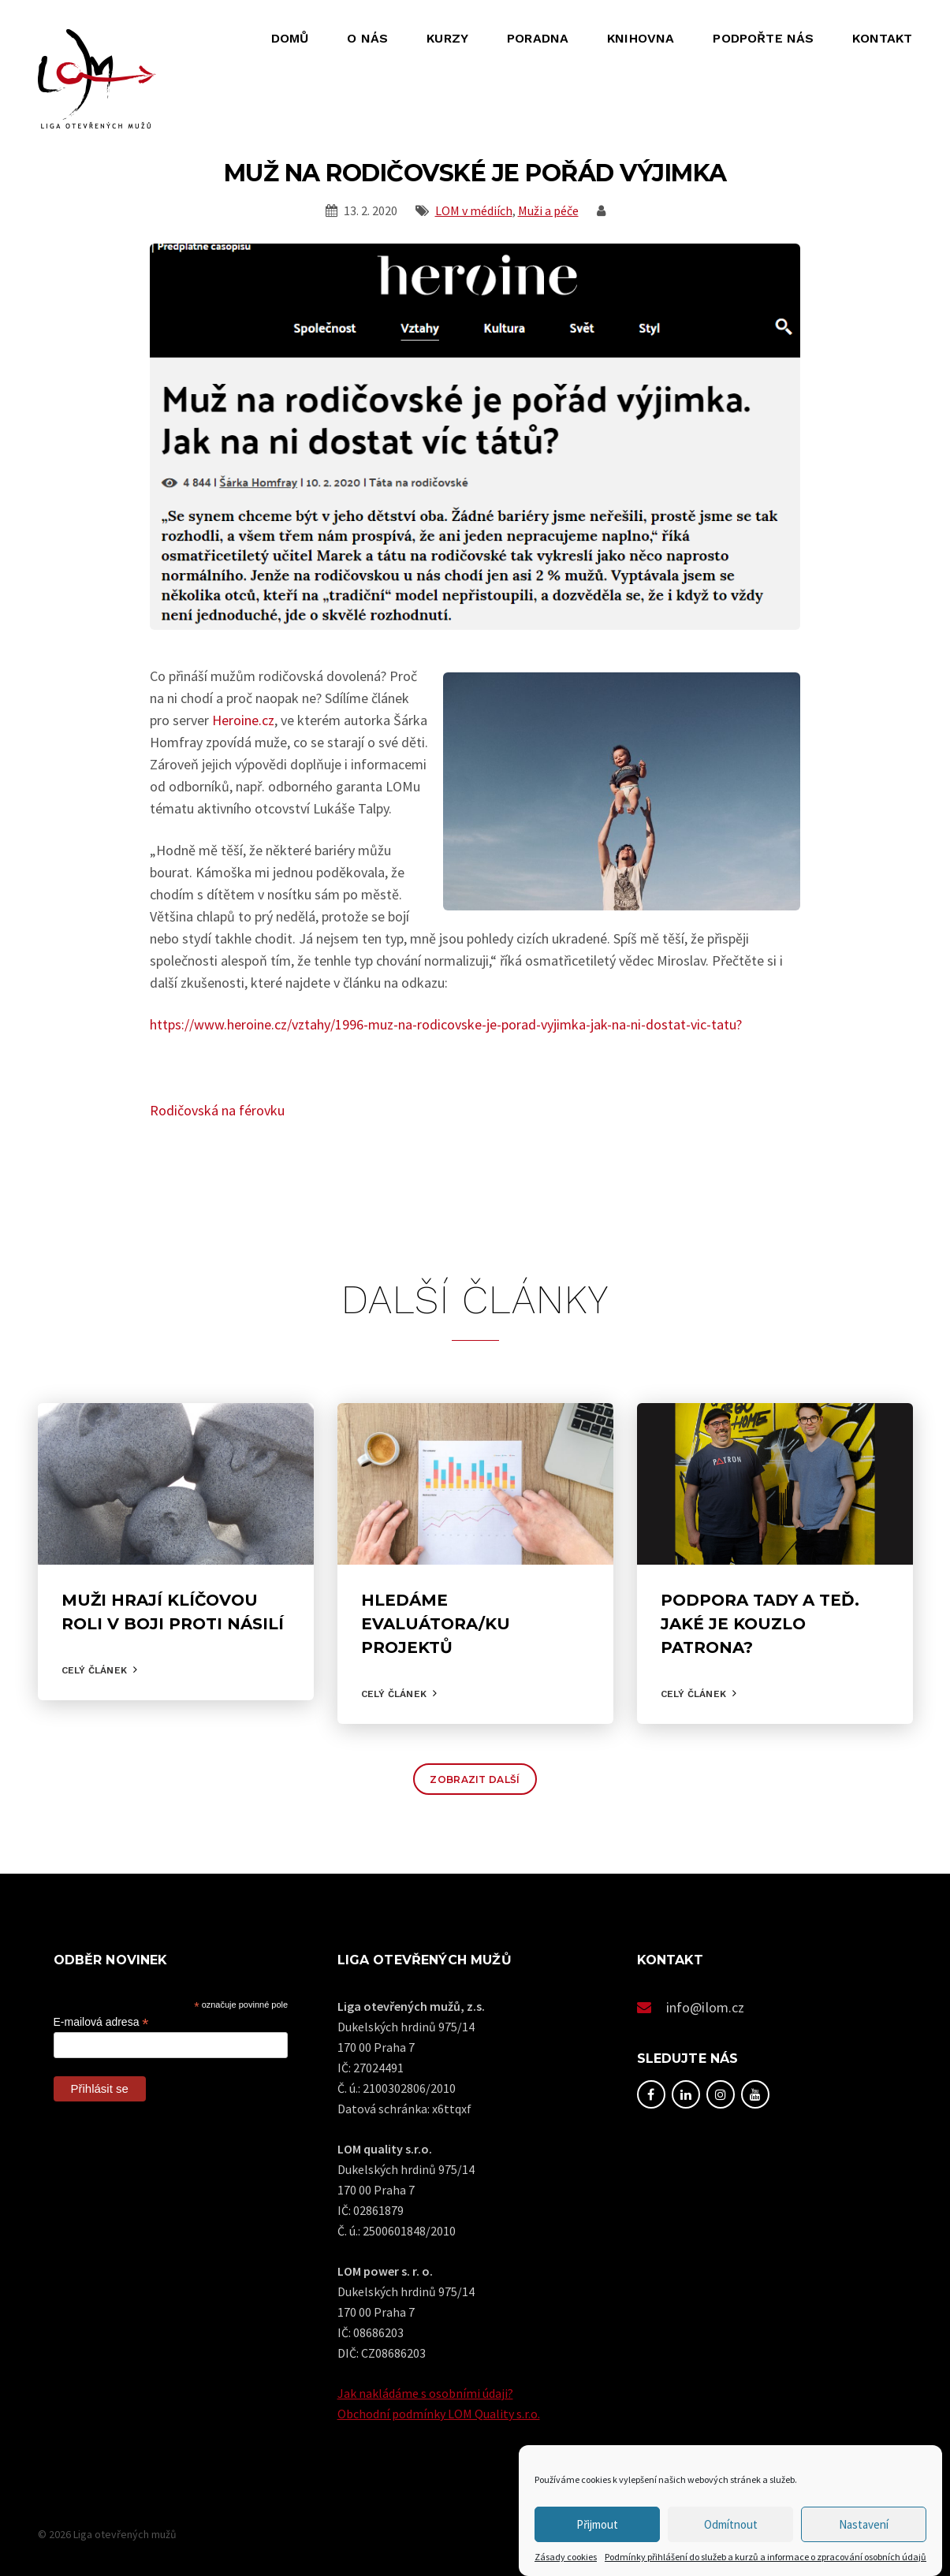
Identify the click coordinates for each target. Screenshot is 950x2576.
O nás (367, 38)
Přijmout (597, 2524)
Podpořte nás (763, 38)
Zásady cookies (566, 2557)
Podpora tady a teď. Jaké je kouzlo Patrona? (760, 1624)
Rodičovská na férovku (217, 1110)
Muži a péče (548, 210)
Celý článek (94, 1670)
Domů (290, 38)
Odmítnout (731, 2524)
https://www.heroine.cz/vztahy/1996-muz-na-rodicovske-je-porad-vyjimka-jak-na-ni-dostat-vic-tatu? (446, 1024)
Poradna (537, 38)
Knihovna (640, 38)
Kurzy (447, 38)
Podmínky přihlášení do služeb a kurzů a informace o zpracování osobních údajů (765, 2557)
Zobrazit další (475, 1779)
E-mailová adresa (101, 2022)
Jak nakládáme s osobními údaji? (425, 2393)
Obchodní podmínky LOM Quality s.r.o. (438, 2414)
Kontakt (882, 38)
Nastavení (864, 2524)
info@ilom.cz (705, 2007)
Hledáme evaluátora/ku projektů (435, 1624)
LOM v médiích (473, 210)
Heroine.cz (243, 720)
